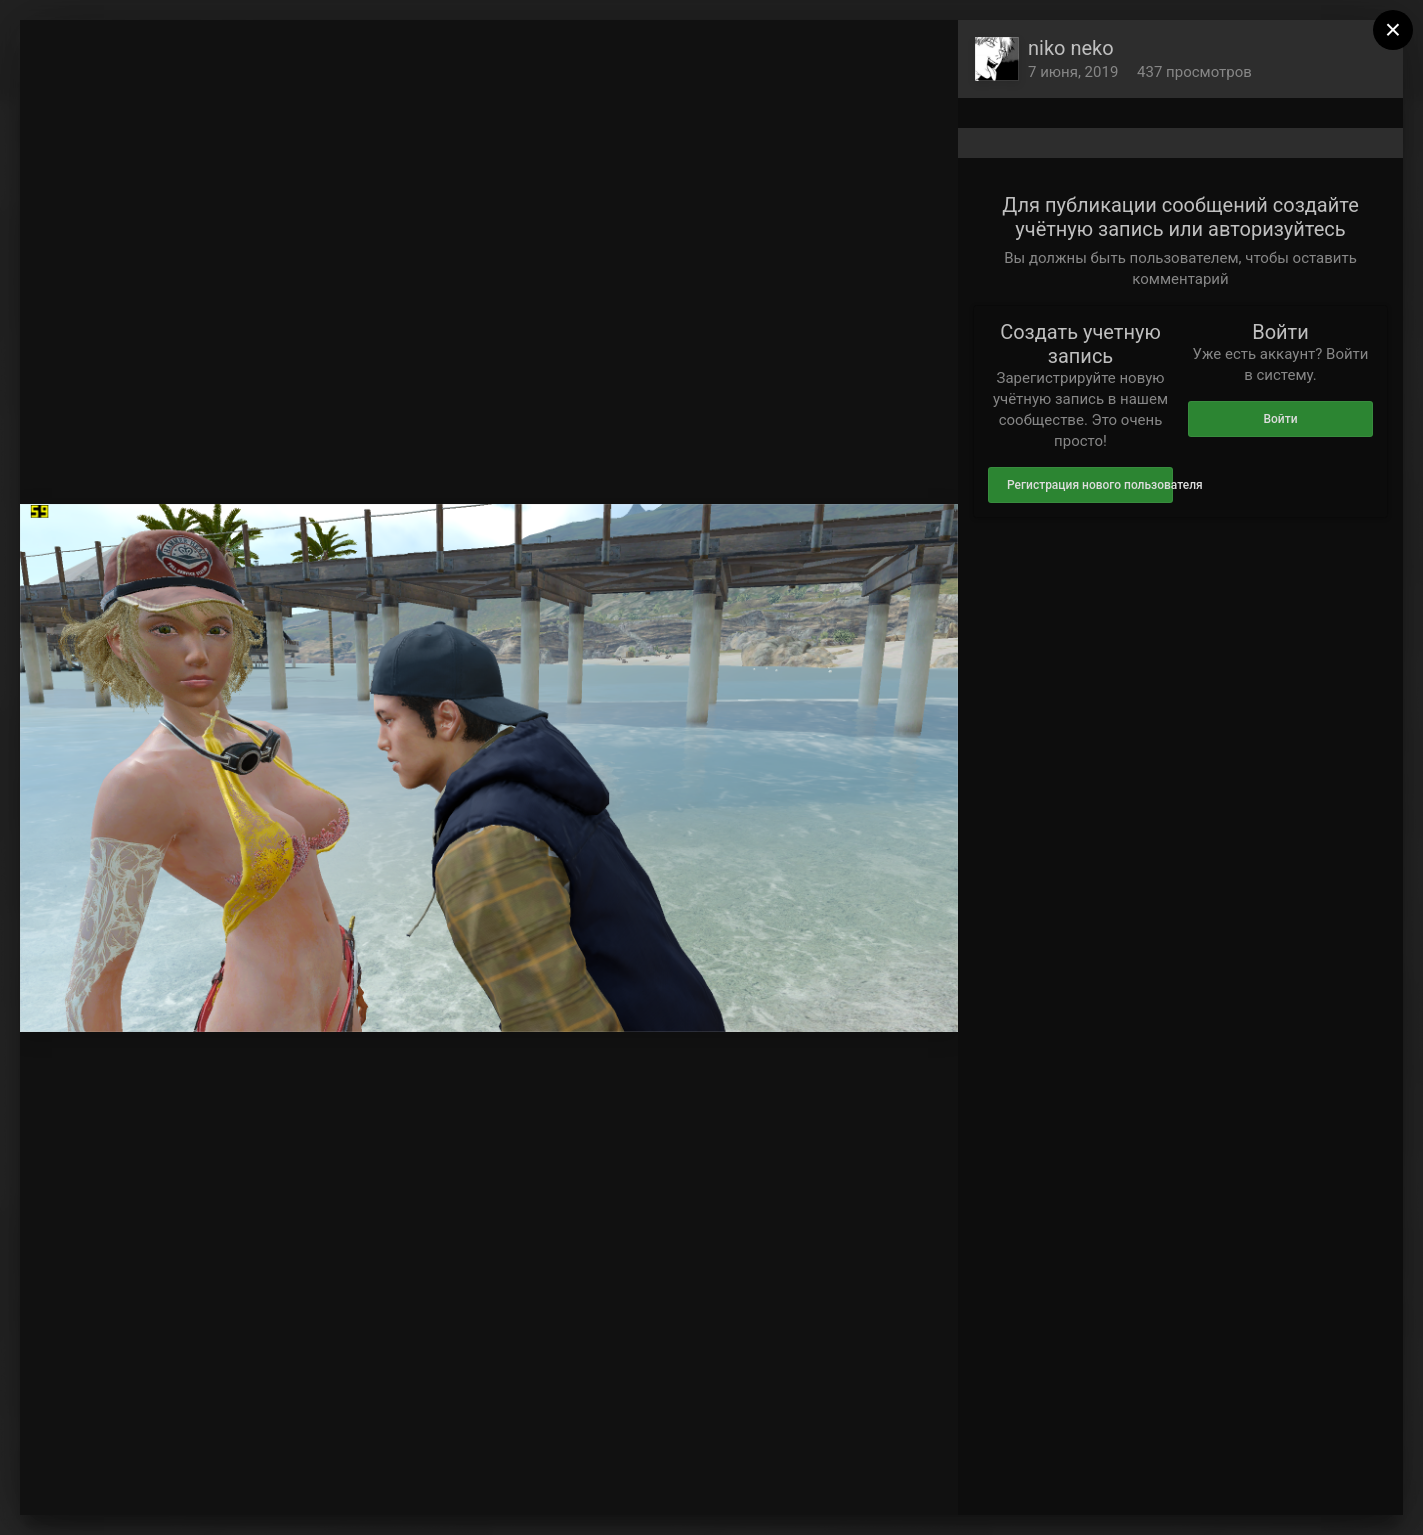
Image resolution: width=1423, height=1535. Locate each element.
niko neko (1071, 48)
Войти (1280, 419)
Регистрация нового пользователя (1090, 485)
